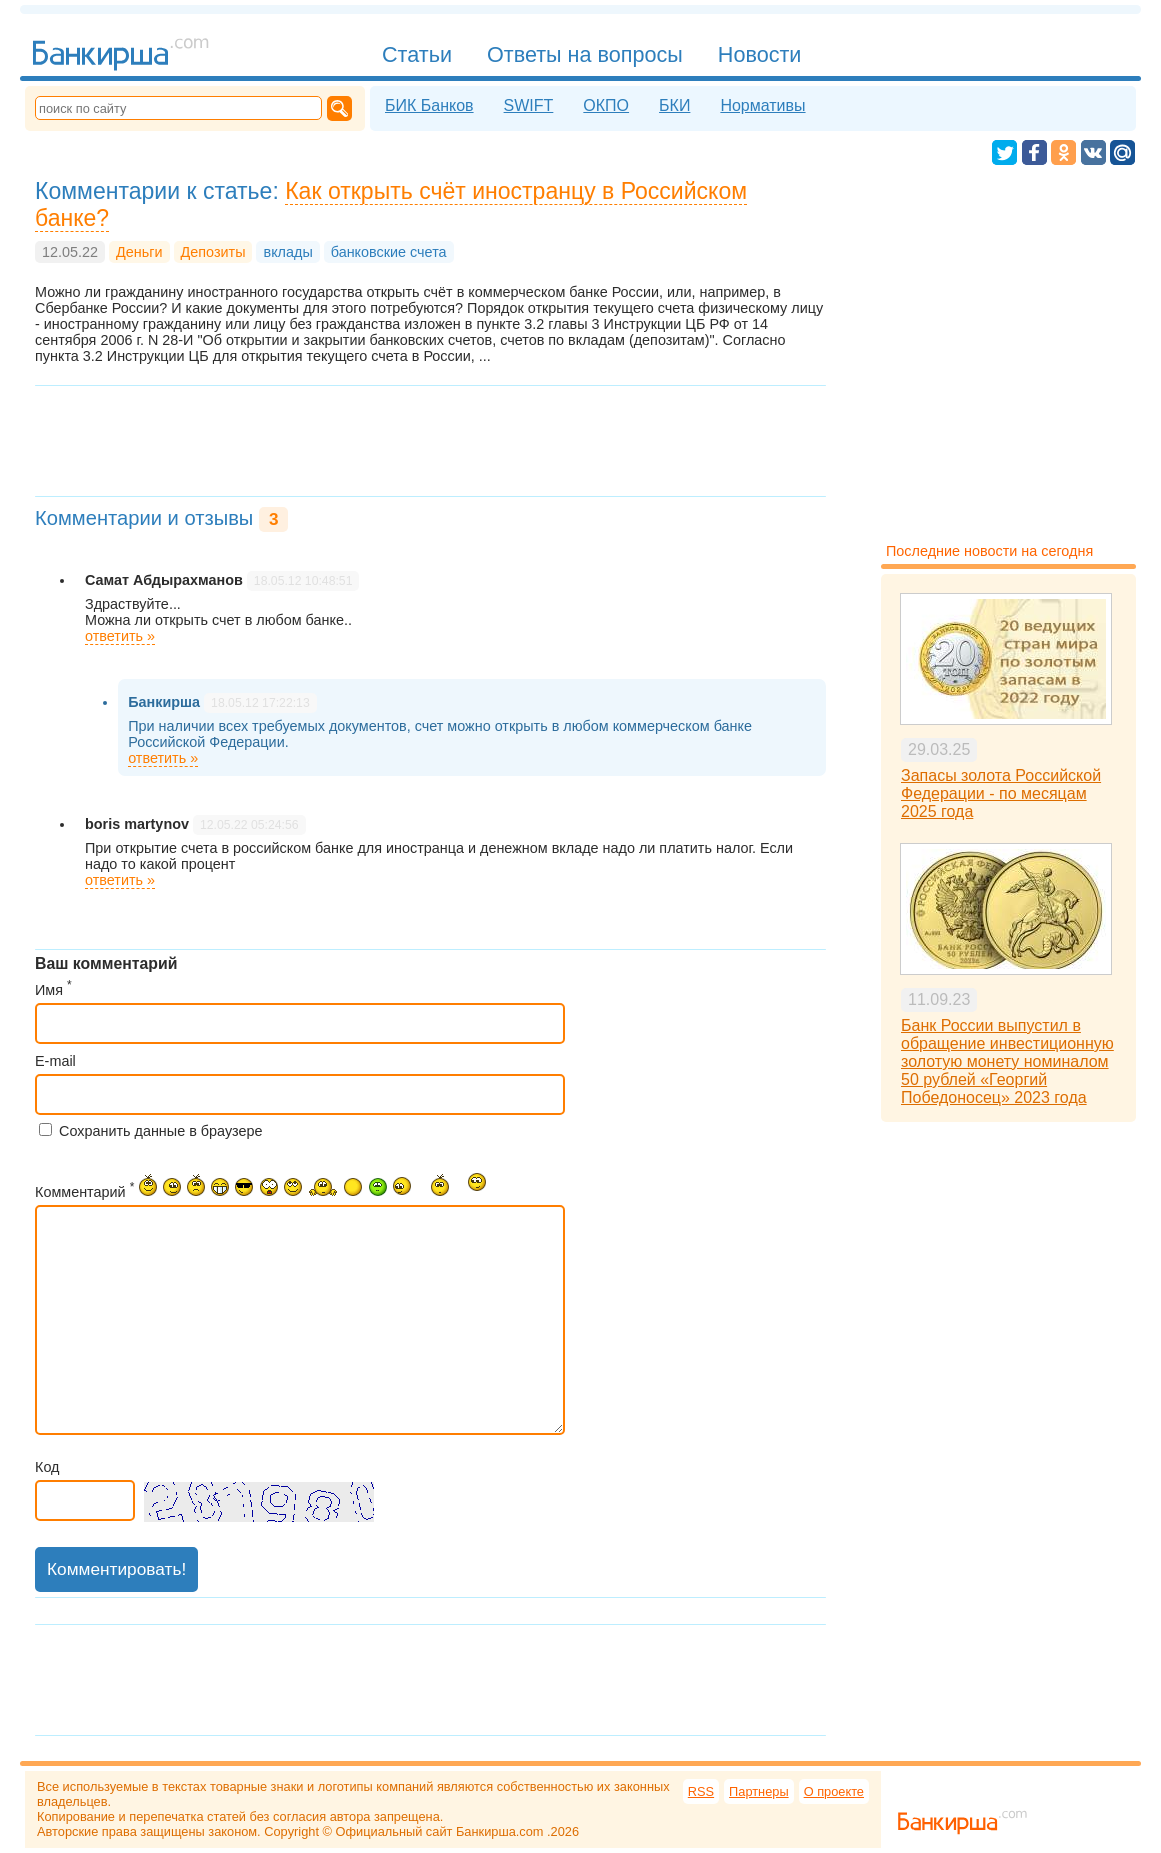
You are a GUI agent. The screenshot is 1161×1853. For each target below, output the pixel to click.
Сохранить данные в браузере (161, 1131)
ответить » (120, 636)
